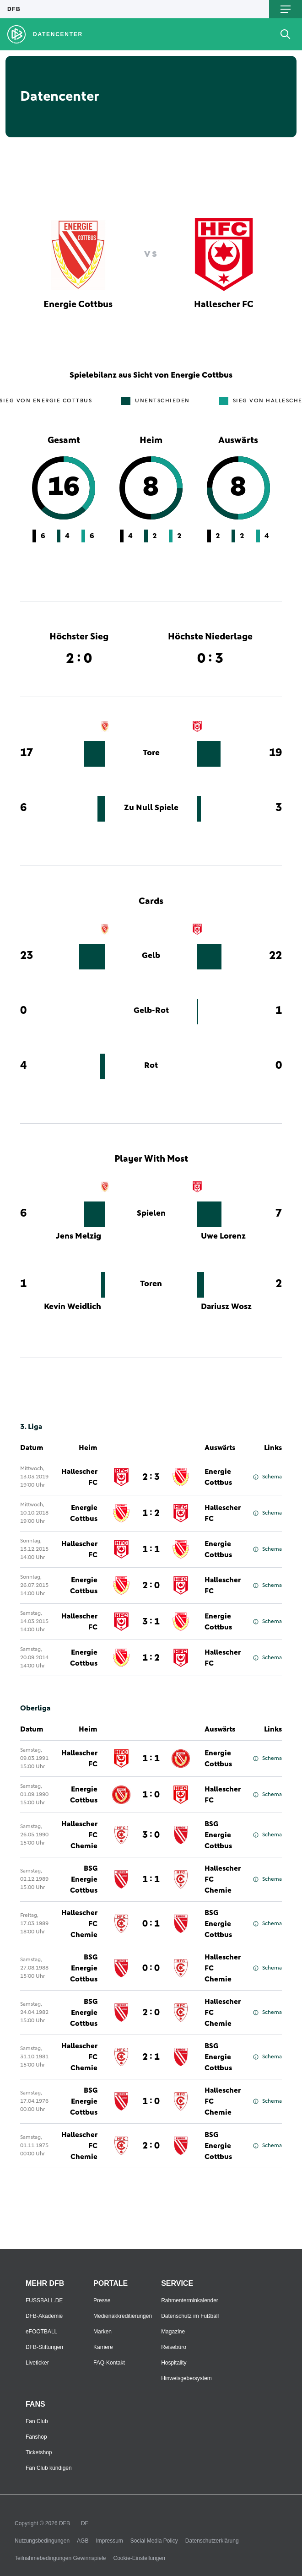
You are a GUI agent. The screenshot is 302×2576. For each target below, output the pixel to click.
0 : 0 (151, 1968)
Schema (267, 1477)
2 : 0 (151, 1585)
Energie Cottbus (218, 1477)
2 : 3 (151, 1477)
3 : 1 (151, 1621)
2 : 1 (151, 2057)
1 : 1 (151, 1549)
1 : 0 (151, 1794)
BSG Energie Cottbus (218, 1835)
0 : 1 (151, 1923)
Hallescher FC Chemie (79, 1835)
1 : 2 (151, 1513)
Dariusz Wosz (226, 1307)
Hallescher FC (79, 1477)
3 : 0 (151, 1835)
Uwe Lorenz (223, 1236)
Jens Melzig (78, 1236)
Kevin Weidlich (72, 1307)
